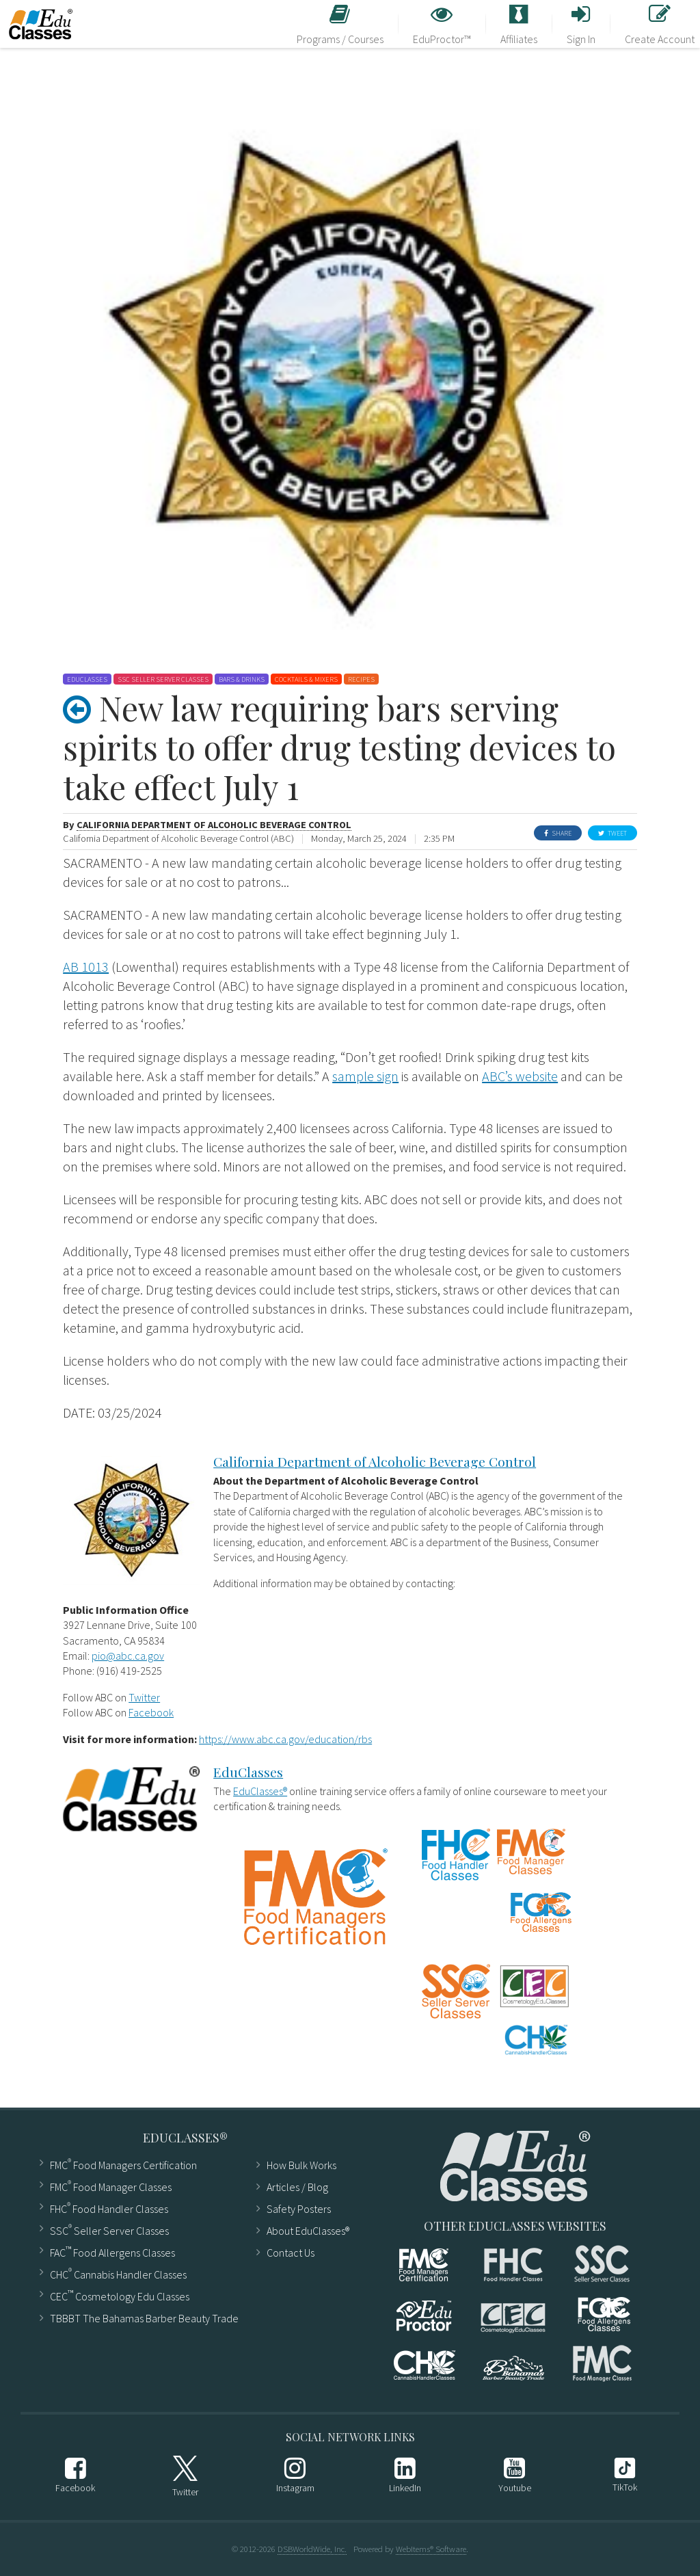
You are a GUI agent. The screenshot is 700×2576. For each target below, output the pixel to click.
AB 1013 (86, 966)
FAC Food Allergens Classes (112, 2251)
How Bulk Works (301, 2165)
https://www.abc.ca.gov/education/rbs (285, 1739)
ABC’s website (520, 1076)
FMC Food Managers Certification (123, 2164)
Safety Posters (299, 2209)
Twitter (144, 1697)
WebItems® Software (431, 2548)
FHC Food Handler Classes (109, 2208)
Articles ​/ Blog (297, 2187)
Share (557, 833)
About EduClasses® (308, 2231)
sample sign (365, 1076)
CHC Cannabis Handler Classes (118, 2273)
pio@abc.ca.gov (128, 1655)
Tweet (612, 833)
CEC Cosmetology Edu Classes (119, 2295)
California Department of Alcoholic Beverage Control (214, 825)
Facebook (151, 1712)
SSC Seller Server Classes (109, 2230)
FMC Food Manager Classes (111, 2186)
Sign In (581, 24)
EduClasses (248, 1772)
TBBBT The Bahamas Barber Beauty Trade (144, 2318)
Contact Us (290, 2252)
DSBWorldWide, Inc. (312, 2548)
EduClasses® (260, 1791)
